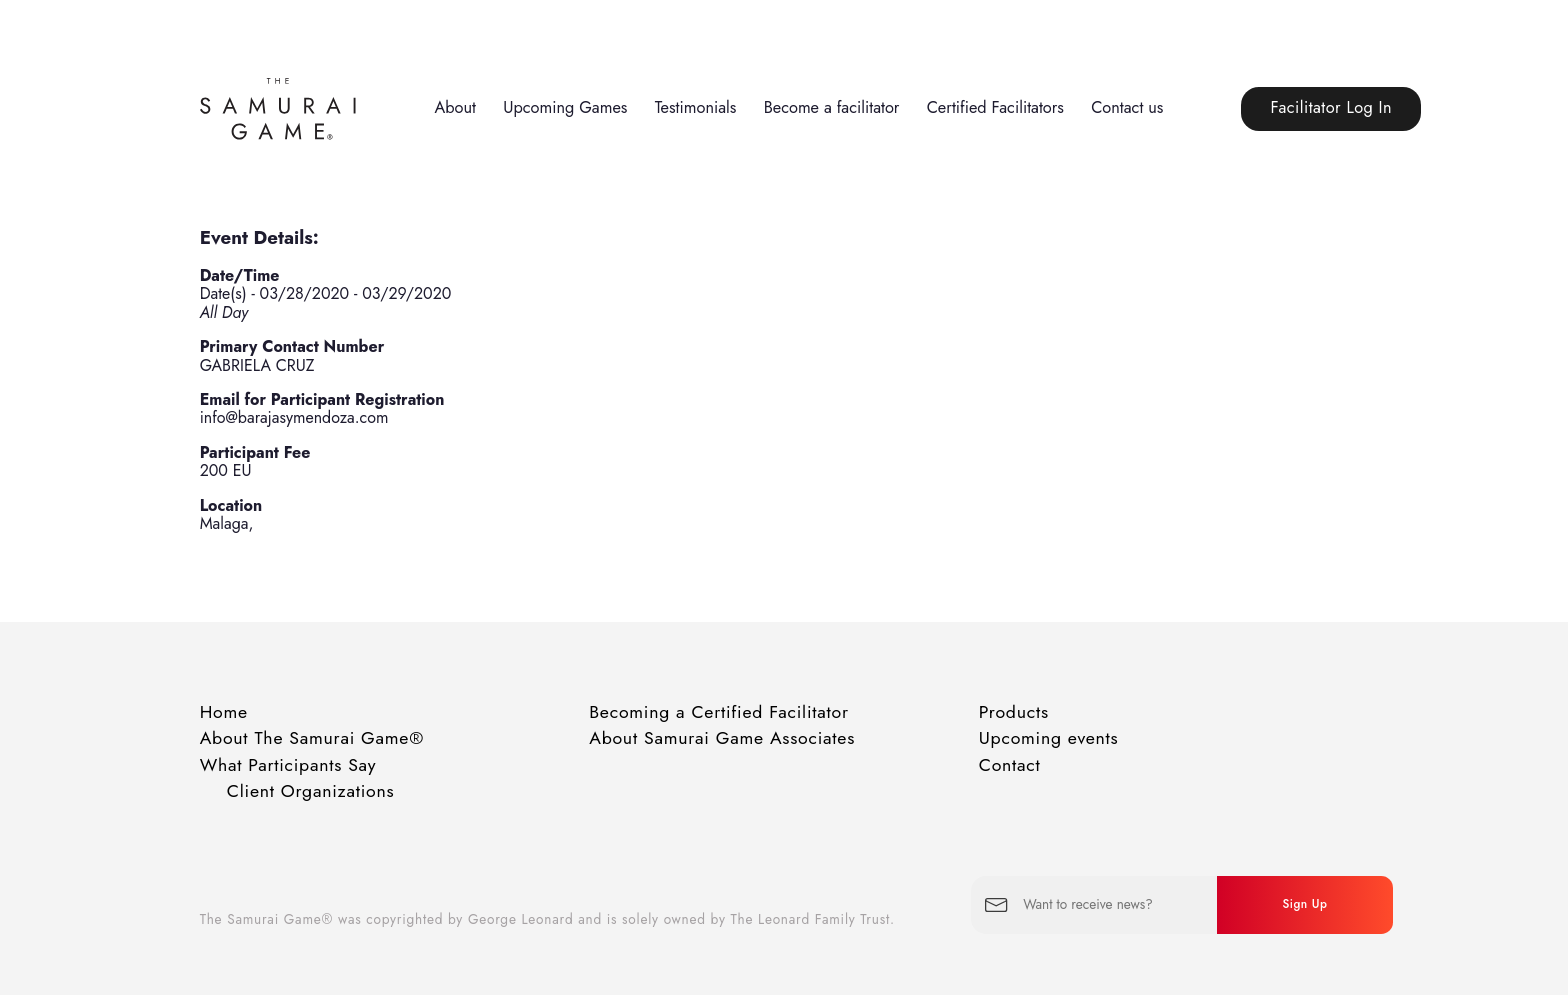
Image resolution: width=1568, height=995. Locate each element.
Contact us (1127, 107)
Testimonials (696, 107)
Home (224, 712)
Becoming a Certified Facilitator (719, 712)
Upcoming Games (565, 107)
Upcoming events (1049, 738)
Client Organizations (311, 791)
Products (1014, 712)
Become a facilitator (832, 107)
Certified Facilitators (995, 107)
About (455, 107)
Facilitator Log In (1331, 107)
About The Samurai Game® (312, 738)
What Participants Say (288, 765)
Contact (1010, 765)
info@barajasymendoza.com (294, 417)
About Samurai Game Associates (722, 738)
